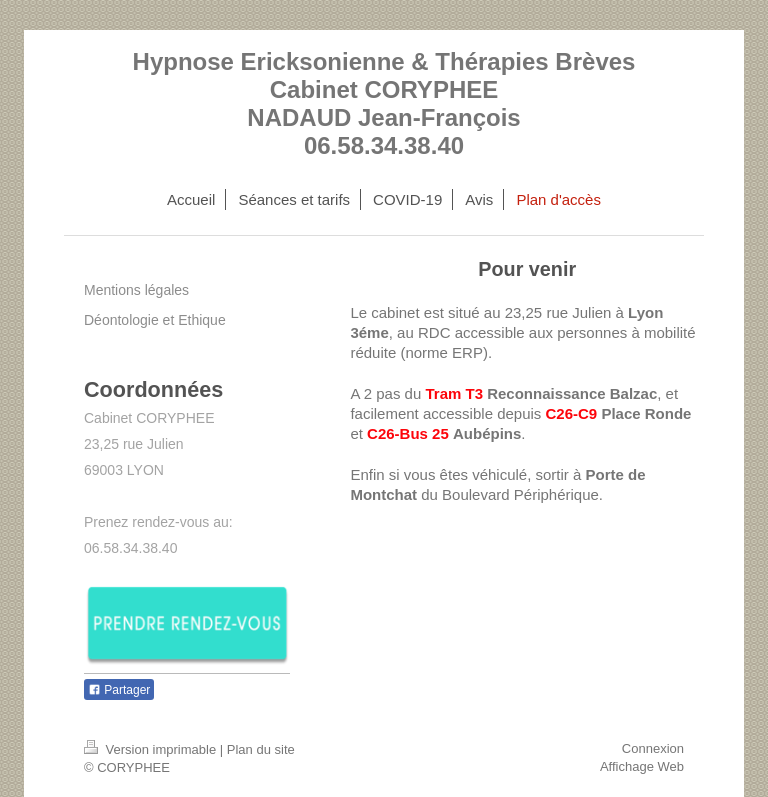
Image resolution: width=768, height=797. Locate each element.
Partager (119, 690)
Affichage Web (642, 766)
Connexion (653, 748)
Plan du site (261, 749)
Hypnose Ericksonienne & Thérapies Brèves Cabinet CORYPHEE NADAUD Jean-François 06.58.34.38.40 (384, 103)
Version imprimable (152, 749)
